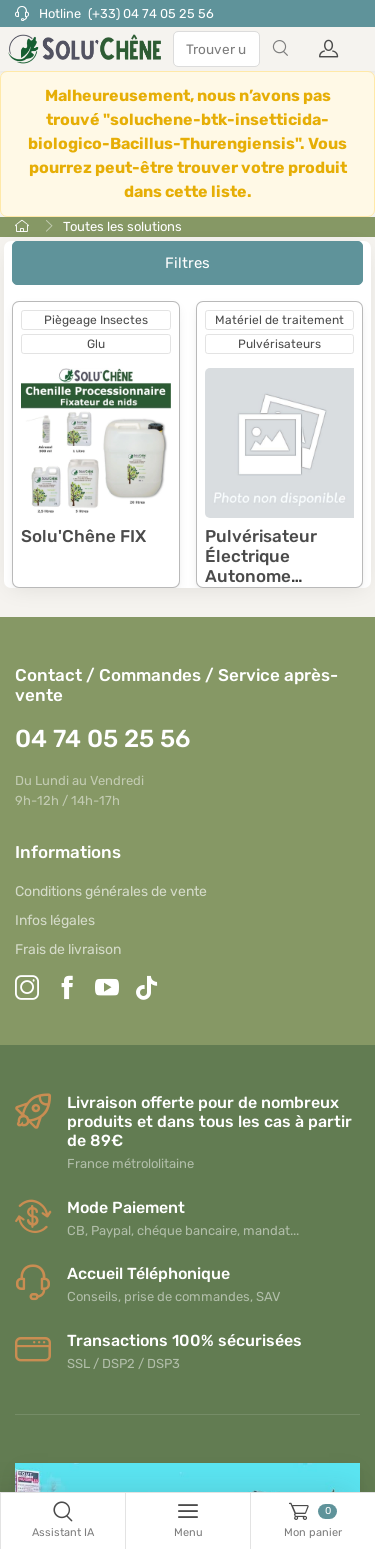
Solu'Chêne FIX (83, 536)
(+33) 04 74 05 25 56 (151, 13)
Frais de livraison (68, 949)
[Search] (280, 49)
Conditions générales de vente (111, 891)
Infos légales (55, 920)
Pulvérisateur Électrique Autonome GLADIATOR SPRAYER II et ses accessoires (277, 587)
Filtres (187, 263)
